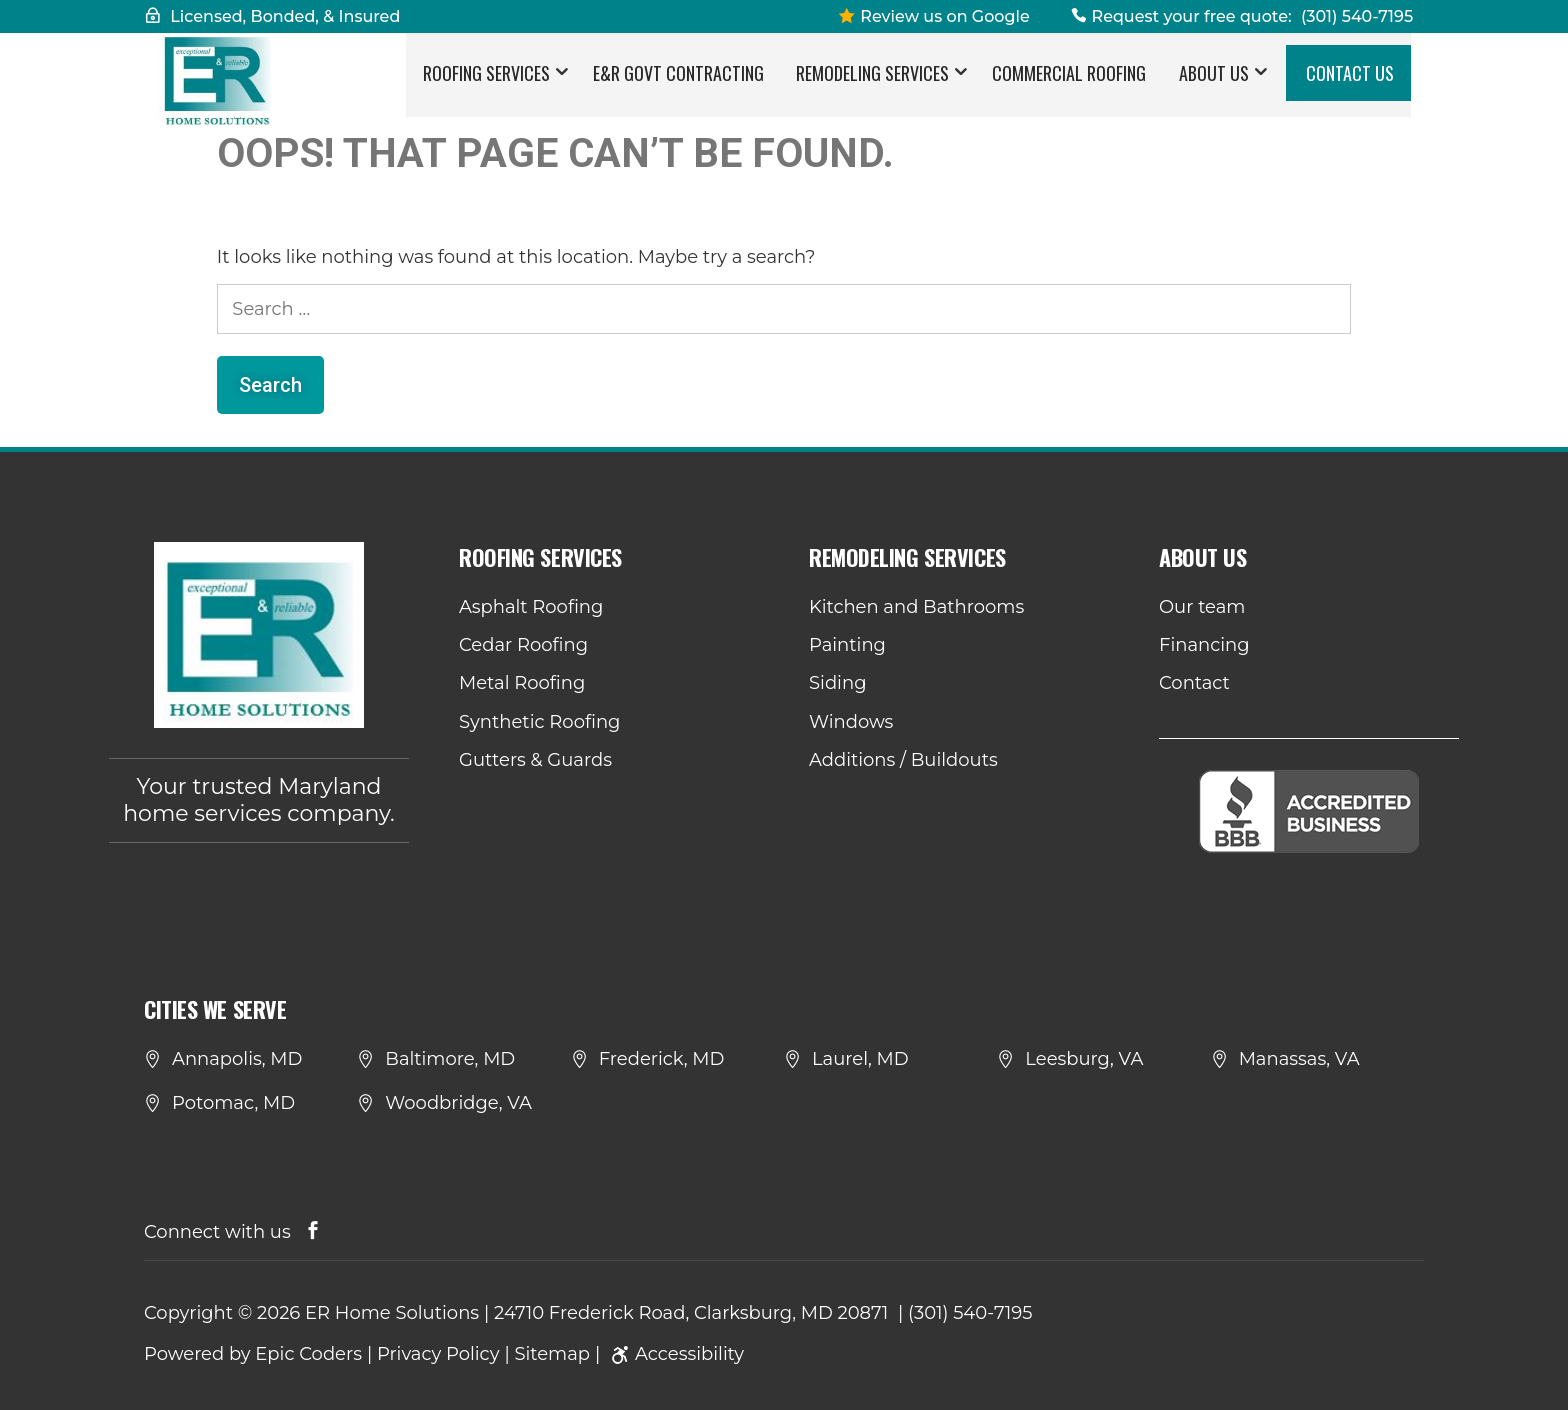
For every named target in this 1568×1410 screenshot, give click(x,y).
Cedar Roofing (523, 645)
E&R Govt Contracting (678, 84)
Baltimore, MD (450, 1059)
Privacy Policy (438, 1354)
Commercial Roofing (1069, 84)
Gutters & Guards (535, 760)
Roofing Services (486, 84)
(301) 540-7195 (1357, 16)
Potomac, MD (233, 1103)
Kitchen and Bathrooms (916, 607)
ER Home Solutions (392, 1313)
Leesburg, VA (1084, 1059)
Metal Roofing (522, 683)
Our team (1202, 607)
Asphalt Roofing (531, 607)
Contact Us (1350, 84)
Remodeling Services (872, 84)
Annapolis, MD (237, 1059)
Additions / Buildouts (903, 760)
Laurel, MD (860, 1059)
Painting (847, 645)
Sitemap (552, 1354)
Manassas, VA (1299, 1059)
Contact (1194, 683)
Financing (1204, 645)
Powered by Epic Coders (253, 1354)
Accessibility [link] (674, 1354)
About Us (1214, 84)
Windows (851, 722)
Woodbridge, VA (458, 1103)
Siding (837, 683)
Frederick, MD (662, 1059)
